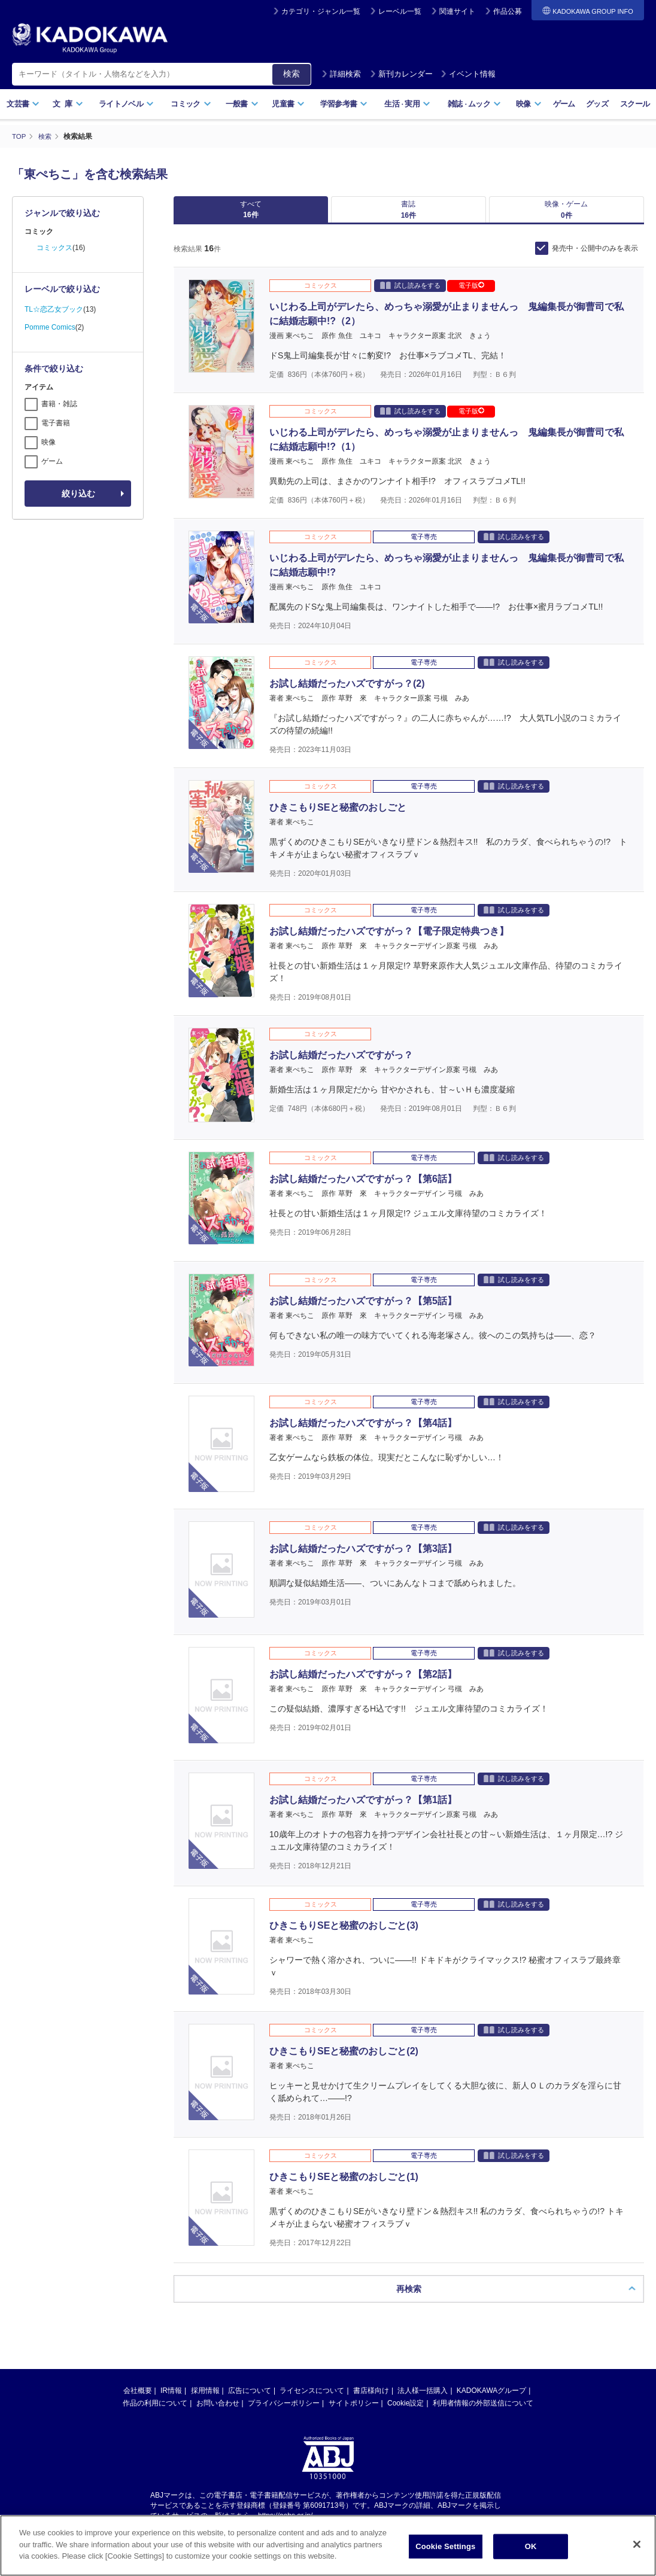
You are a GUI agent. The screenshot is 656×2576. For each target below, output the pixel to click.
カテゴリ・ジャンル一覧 (320, 11)
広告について (249, 2399)
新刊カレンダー (401, 73)
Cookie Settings (445, 2546)
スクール (634, 103)
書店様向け (371, 2399)
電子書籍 (55, 423)
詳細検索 (341, 73)
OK (531, 2546)
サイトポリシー (354, 2412)
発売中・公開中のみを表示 (595, 257)
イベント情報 (468, 73)
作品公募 (507, 11)
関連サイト (457, 11)
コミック (191, 103)
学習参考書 (344, 103)
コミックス (54, 247)
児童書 (288, 103)
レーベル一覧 (399, 11)
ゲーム (564, 103)
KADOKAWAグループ (491, 2399)
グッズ (597, 103)
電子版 (471, 294)
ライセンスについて (312, 2399)
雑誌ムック (474, 103)
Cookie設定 (405, 2412)
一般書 (242, 103)
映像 (529, 103)
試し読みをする (410, 294)
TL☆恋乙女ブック (54, 309)
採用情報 (205, 2399)
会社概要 (137, 2399)
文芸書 (23, 103)
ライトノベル (126, 103)
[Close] (637, 2544)
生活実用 (407, 103)
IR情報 (171, 2399)
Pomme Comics (50, 327)
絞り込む (78, 493)
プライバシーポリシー (284, 2412)
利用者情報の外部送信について (483, 2412)
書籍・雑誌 (59, 404)
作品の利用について (155, 2412)
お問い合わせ (217, 2412)
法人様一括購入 (422, 2399)
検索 (291, 73)
